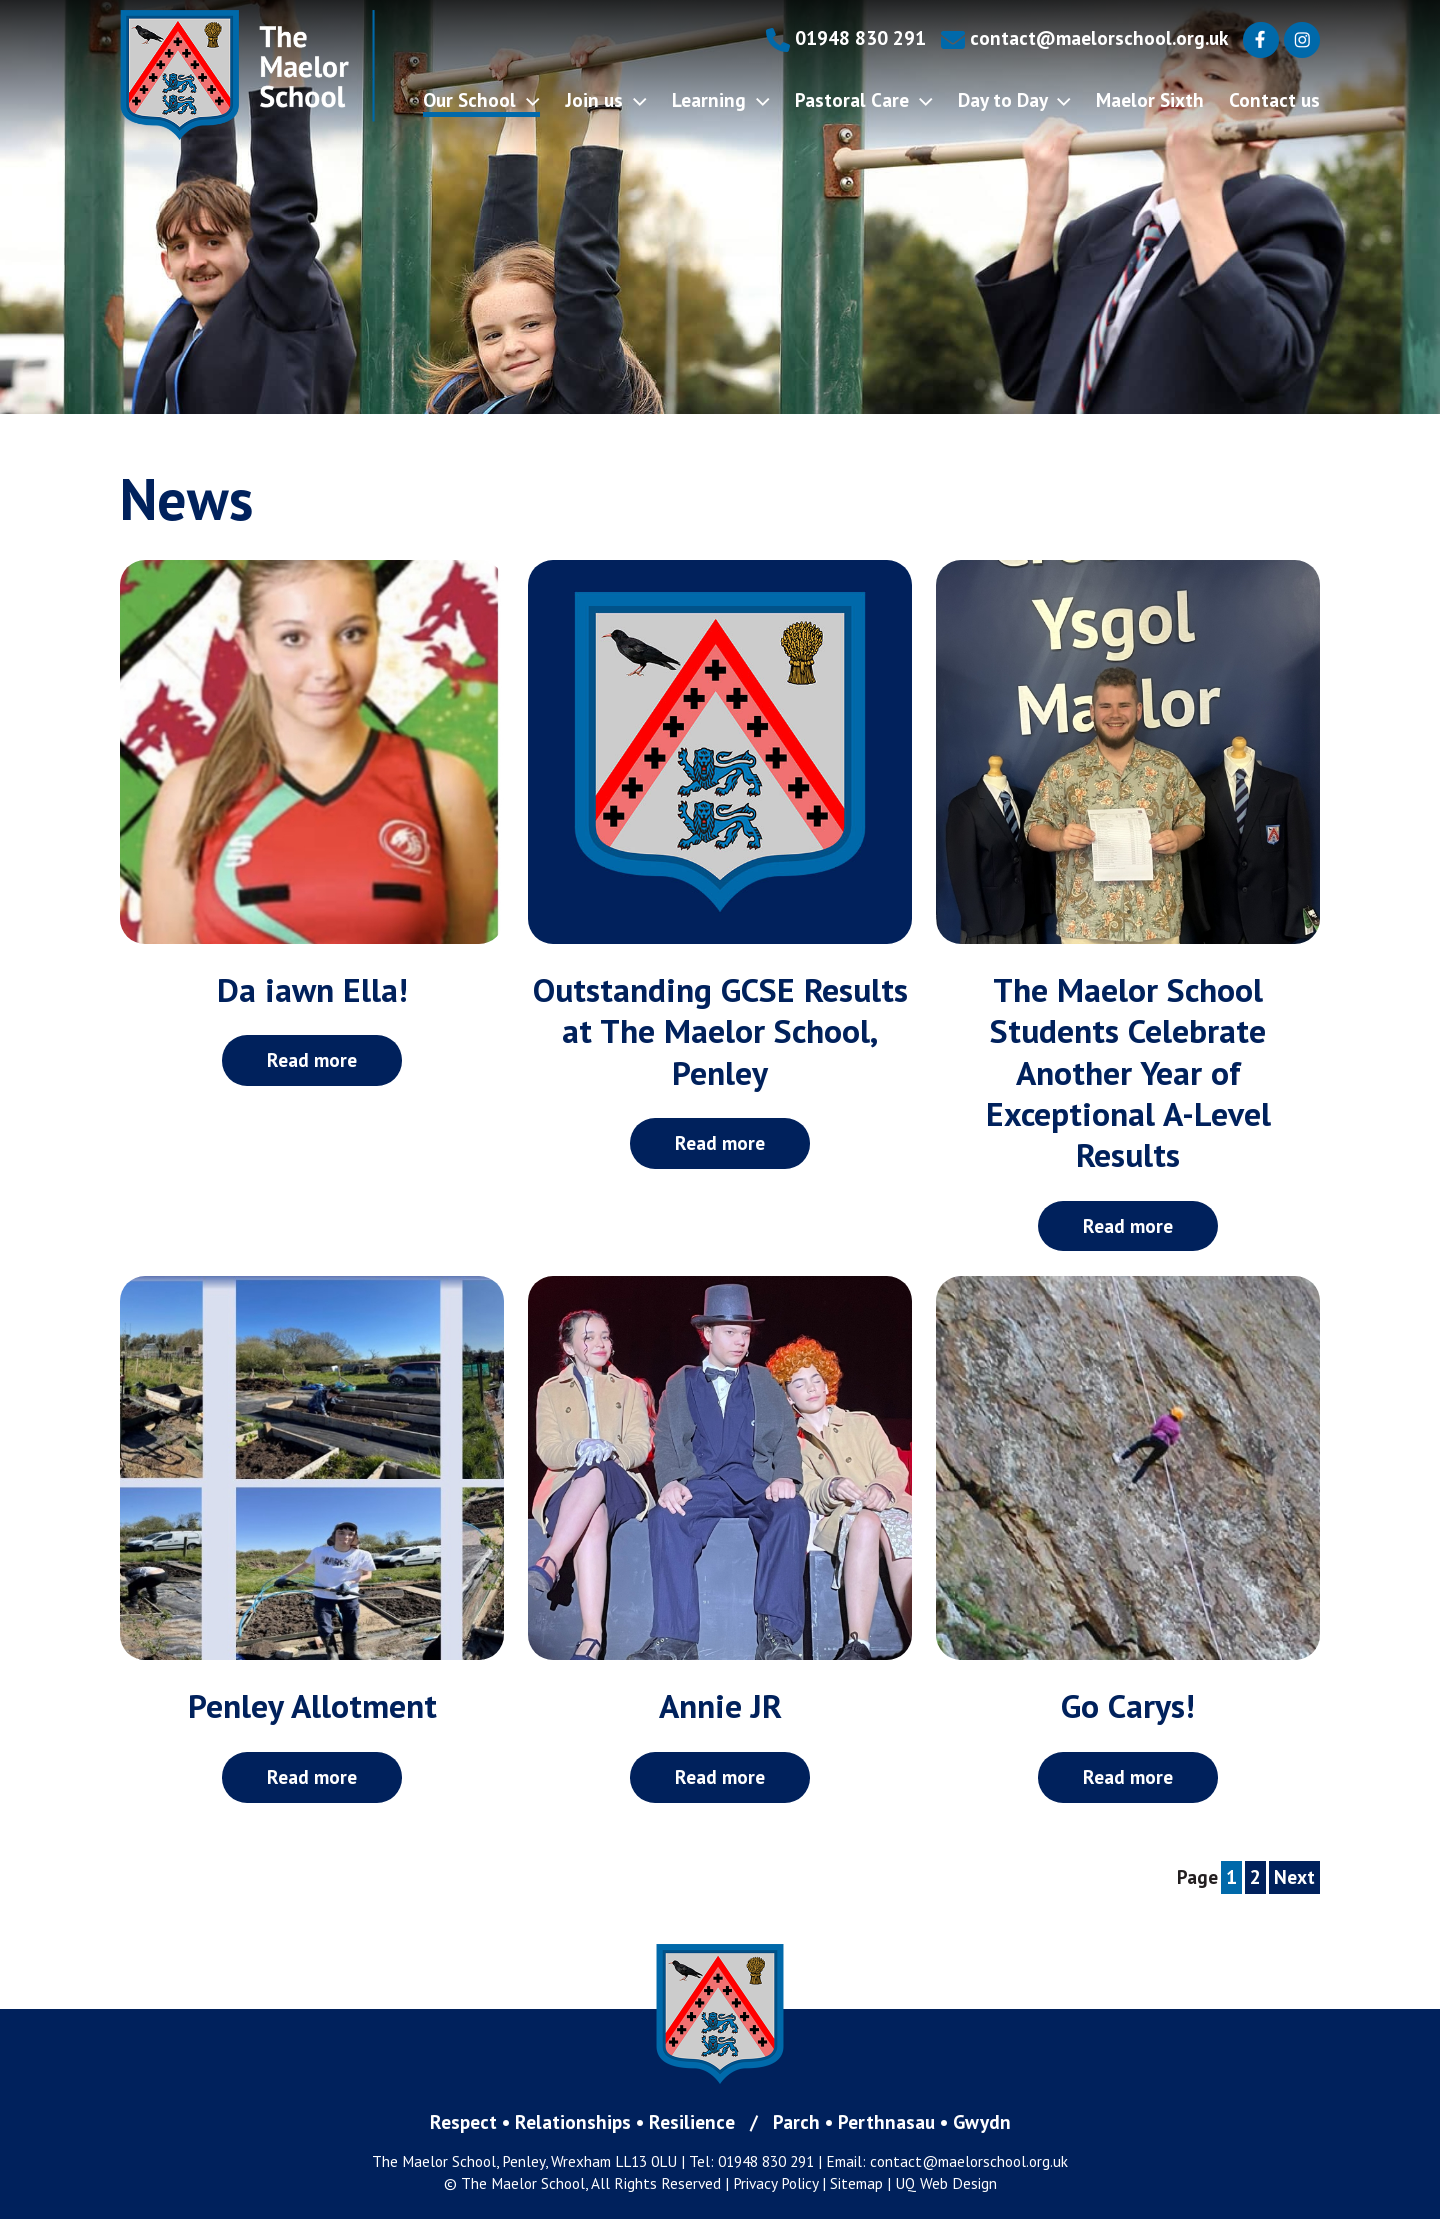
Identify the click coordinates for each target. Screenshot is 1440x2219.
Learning (721, 99)
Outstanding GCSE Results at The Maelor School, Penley (720, 1031)
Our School (481, 99)
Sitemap (856, 2183)
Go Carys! (1128, 1705)
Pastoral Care (864, 99)
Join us (606, 99)
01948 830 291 (846, 37)
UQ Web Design (946, 2183)
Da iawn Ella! (312, 989)
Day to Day (1014, 99)
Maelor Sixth (1150, 99)
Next (1294, 1876)
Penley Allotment (312, 1705)
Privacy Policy (775, 2183)
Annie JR (720, 1705)
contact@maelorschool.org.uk (1084, 37)
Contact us (1274, 99)
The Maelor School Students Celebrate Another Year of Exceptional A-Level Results (1128, 1072)
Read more (312, 1059)
